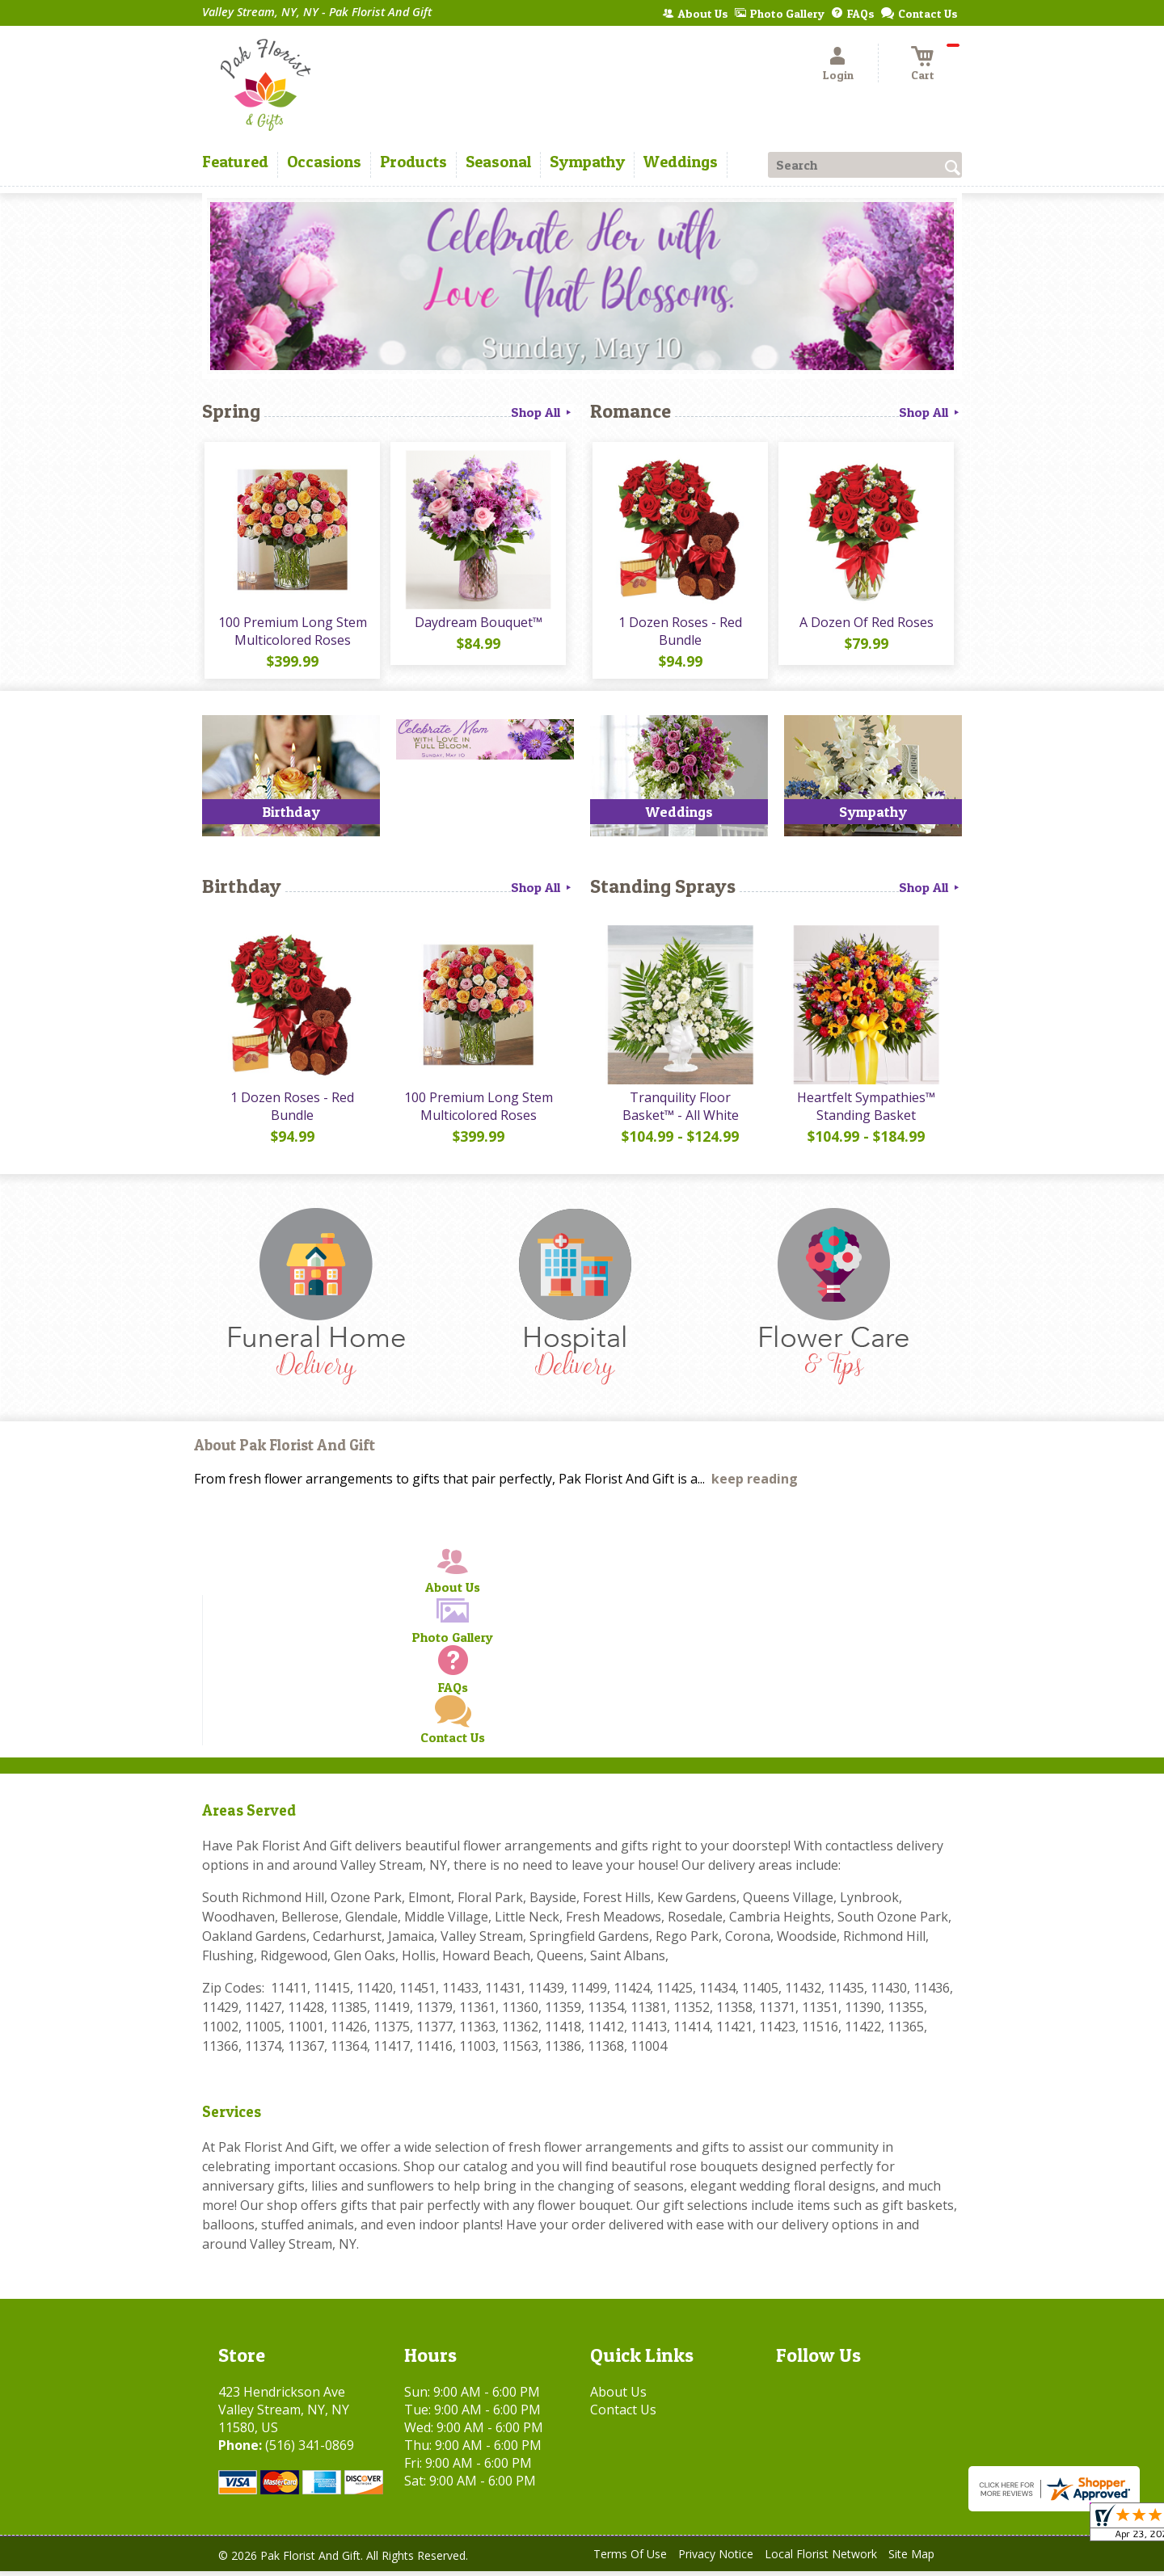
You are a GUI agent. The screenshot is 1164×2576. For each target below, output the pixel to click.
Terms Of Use (630, 2559)
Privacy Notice (715, 2559)
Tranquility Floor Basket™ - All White (679, 1111)
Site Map (911, 2559)
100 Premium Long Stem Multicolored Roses (291, 633)
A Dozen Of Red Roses (865, 624)
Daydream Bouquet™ (477, 624)
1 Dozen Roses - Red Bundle (679, 633)
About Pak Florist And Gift (284, 1451)
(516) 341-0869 (309, 2450)
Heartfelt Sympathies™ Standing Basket (865, 1111)
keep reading (754, 1484)
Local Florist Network (821, 2559)
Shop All (542, 412)
